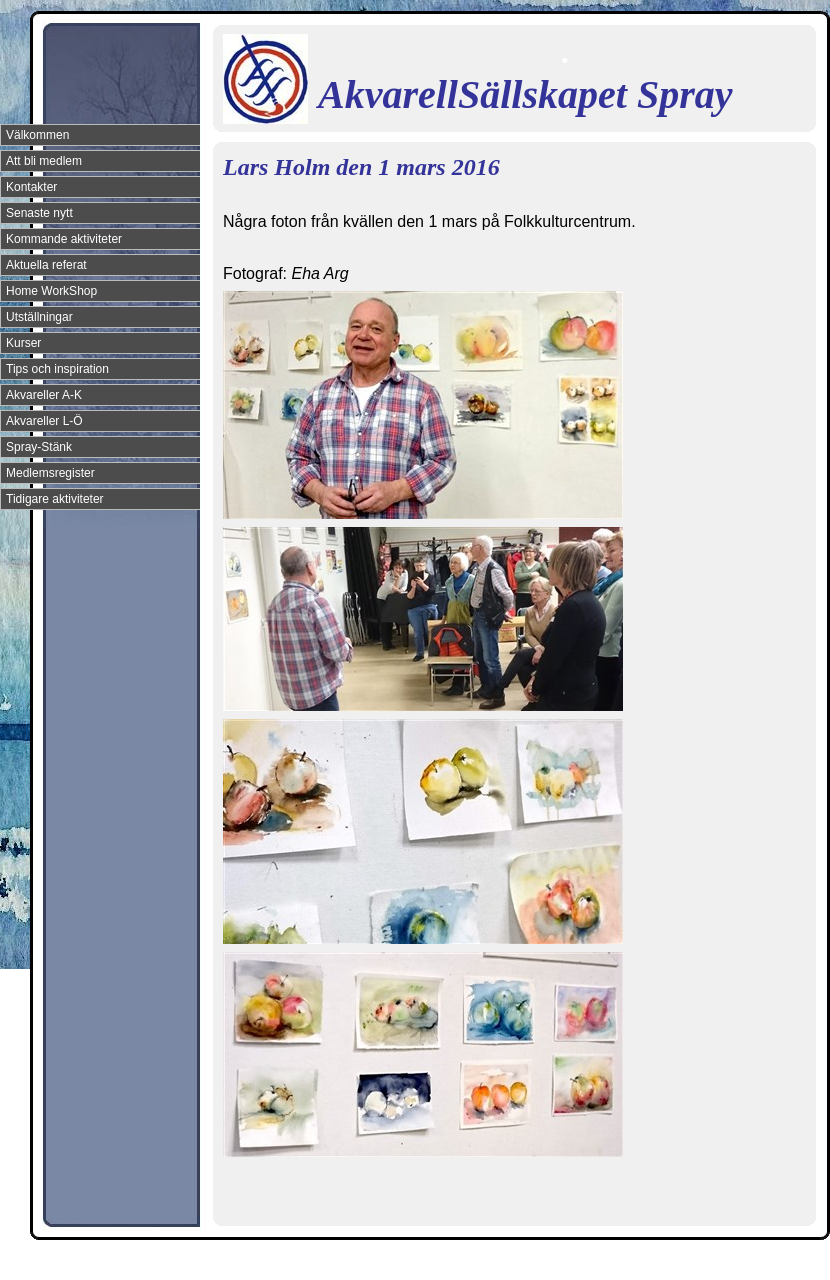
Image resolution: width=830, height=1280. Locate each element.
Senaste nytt (39, 213)
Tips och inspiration (57, 369)
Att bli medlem (44, 161)
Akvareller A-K (44, 395)
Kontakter (31, 187)
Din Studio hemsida (782, 1263)
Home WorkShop (51, 291)
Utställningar (39, 317)
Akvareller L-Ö (44, 421)
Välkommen (37, 135)
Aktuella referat (46, 265)
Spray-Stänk (39, 447)
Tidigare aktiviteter (55, 499)
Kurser (23, 343)
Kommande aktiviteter (64, 239)
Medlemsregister (50, 473)
